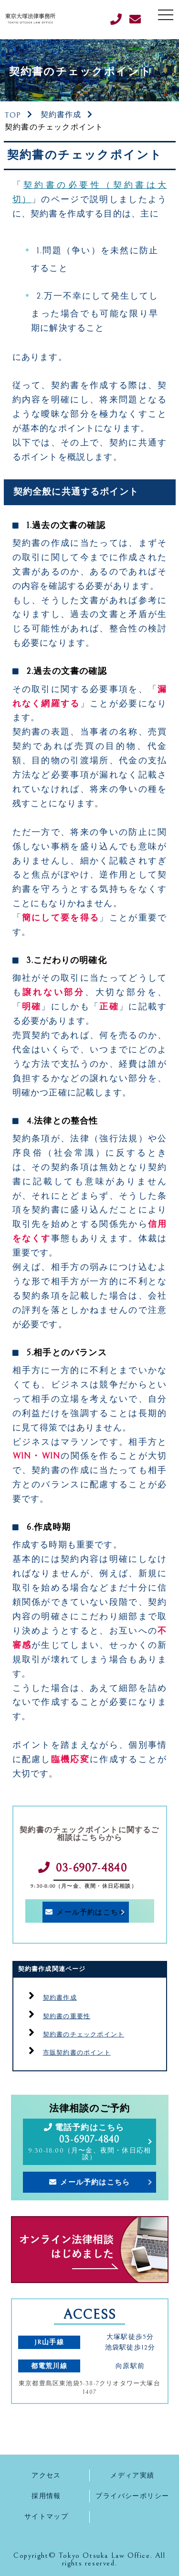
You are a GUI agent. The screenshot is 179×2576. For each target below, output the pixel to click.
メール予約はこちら (91, 1912)
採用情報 (46, 2496)
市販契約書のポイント (77, 2052)
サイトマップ (46, 2516)
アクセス (46, 2475)
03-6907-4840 (91, 1868)
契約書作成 (61, 115)
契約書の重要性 (66, 2016)
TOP (13, 115)
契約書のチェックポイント (83, 2034)
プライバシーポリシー (132, 2496)
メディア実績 (132, 2475)
